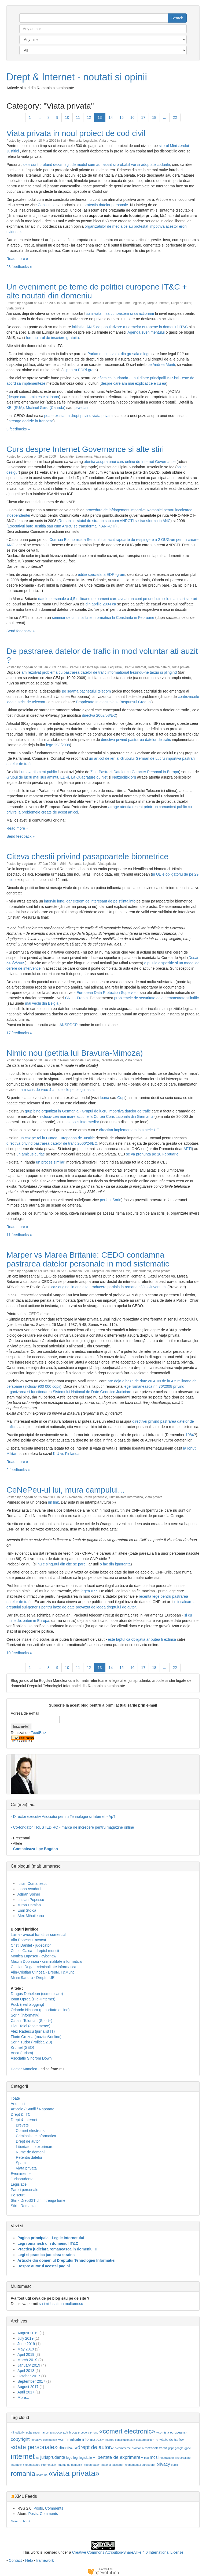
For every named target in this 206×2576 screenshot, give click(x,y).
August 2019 (28, 2333)
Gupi (121, 1098)
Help (29, 2560)
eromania (138, 2448)
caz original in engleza (70, 1287)
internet (23, 2456)
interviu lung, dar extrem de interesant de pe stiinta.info (89, 901)
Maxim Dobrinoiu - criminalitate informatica (46, 1961)
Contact (15, 2560)
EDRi (64, 777)
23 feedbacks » (19, 267)
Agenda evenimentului (146, 332)
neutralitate (167, 2457)
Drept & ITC (21, 2114)
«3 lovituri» (18, 2432)
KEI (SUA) (15, 407)
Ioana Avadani (29, 1889)
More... (23, 2397)
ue (45, 2475)
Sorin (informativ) (25, 2015)
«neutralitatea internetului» (40, 2464)
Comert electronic (30, 2130)
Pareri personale (71, 1060)
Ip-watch (80, 407)
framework (45, 2560)
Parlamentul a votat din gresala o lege (118, 354)
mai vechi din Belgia (41, 1003)
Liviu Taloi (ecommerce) (30, 2026)
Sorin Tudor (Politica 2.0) (31, 2042)
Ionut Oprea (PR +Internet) (33, 1999)
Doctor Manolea (24, 2069)
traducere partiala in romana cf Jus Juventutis (128, 1287)
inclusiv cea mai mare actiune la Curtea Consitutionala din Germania (96, 1116)
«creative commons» (44, 2439)
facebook (151, 2448)
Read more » (17, 258)
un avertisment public (39, 772)
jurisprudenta (52, 2457)
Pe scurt (17, 2195)
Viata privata (107, 140)
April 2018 (25, 2370)
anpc (45, 2432)
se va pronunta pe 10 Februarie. (152, 1154)
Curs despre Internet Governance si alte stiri (85, 449)
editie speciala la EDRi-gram (101, 574)
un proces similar (50, 1162)
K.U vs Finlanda (66, 1453)
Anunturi (18, 2104)
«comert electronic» (127, 2431)
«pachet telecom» (112, 2464)
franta (163, 2448)
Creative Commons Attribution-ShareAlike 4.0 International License (127, 2552)
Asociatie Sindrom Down (31, 2058)
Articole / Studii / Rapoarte (32, 2109)
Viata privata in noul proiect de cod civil (75, 133)
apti (65, 2432)
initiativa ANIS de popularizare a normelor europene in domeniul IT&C (130, 327)
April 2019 (25, 2354)
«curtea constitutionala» (120, 2439)
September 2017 (31, 2381)
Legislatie (90, 140)
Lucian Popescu (30, 1899)
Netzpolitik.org (124, 777)
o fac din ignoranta (115, 1564)
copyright (20, 2439)
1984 (190, 1435)
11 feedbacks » (19, 1235)
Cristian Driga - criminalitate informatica (43, 1967)
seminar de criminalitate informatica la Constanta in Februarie (103, 617)
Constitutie (47, 205)
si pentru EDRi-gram (79, 370)
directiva (66, 2448)
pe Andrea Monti (161, 364)
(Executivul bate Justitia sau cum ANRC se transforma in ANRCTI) (62, 526)
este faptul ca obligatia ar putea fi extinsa (142, 1639)
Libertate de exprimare (34, 2147)
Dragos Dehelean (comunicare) (37, 1994)
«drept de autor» (94, 2447)
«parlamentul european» (140, 2464)
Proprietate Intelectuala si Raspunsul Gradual (114, 702)
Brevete (22, 2125)
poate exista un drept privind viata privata (78, 415)
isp (37, 2457)
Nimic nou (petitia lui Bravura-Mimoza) (74, 1052)
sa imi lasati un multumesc (61, 2304)
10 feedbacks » (19, 1653)
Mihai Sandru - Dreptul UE (32, 1977)
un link (53, 1502)
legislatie (85, 2458)
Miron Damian (29, 1905)
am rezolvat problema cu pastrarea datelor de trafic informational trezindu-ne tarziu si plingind (99, 672)
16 (132, 117)
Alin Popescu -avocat (28, 1940)
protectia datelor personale (105, 205)
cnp (96, 2432)
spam (39, 2475)
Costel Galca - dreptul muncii (35, 1951)
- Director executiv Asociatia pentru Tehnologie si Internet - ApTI (63, 1816)
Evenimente (83, 456)
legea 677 (89, 1591)
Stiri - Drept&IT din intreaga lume (106, 303)
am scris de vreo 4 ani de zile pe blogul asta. (58, 1089)
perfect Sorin (110, 1200)
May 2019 (25, 2349)
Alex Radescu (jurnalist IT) (33, 2031)
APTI (187, 1149)
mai (146, 2457)
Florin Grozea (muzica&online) (36, 2037)
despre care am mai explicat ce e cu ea (133, 383)
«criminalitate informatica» (81, 2439)
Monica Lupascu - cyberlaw (33, 1956)
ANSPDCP (69, 1025)
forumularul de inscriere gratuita (52, 338)
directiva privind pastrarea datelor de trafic (136, 739)
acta (28, 2432)
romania (23, 2473)
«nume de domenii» (70, 2464)
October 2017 (28, 2376)
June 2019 (26, 2344)
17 (143, 117)
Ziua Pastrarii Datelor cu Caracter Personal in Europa (134, 772)
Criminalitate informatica (126, 1497)
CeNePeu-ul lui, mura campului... (65, 1489)
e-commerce (123, 2448)
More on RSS (20, 2521)
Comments (54, 2508)
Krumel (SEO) (22, 2047)
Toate (15, 2098)
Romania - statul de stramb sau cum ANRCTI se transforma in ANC (115, 521)
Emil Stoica (26, 1910)
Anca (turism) (22, 2053)
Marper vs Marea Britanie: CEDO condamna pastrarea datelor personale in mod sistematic (87, 1259)
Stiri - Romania (71, 140)
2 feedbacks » (18, 1470)
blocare (74, 2432)
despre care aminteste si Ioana (33, 397)
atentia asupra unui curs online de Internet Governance (130, 461)
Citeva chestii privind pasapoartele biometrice (87, 856)
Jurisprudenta (141, 1271)
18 (154, 117)
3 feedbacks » (18, 429)
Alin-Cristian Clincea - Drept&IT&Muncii (43, 1972)
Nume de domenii (30, 2152)
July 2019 (25, 2338)
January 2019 (28, 2365)
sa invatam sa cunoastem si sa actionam (120, 313)
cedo (84, 2432)
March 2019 (27, 2360)
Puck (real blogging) (27, 2004)
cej (90, 2432)
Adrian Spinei (28, 1894)
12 (89, 117)
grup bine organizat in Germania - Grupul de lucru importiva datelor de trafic (87, 1111)
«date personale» (34, 2446)
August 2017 (28, 2387)
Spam (21, 2163)
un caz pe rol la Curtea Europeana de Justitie (58, 1138)
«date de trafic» (171, 2440)
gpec (188, 2448)
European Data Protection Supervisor (107, 992)
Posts (38, 2508)
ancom (37, 2432)
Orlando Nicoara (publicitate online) (40, 2010)
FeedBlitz (38, 1733)
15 (121, 117)
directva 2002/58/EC (99, 715)
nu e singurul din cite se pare (62, 1564)
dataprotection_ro (147, 2439)
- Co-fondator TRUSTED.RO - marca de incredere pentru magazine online (72, 1827)
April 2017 (25, 2392)
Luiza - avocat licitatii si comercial (38, 1934)
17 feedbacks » (19, 1033)
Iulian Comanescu (32, 1883)
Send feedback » (20, 631)
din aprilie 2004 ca (101, 604)
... (39, 117)
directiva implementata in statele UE (128, 1130)
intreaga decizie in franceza (30, 421)
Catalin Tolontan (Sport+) (31, 2020)
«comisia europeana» (171, 2432)
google (179, 2448)
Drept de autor (181, 303)
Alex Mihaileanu (30, 1916)
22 (175, 117)
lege (69, 2458)
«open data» (92, 2464)
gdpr (171, 2448)
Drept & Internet (158, 303)
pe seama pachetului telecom (87, 691)
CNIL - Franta (76, 998)
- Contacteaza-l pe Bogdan (34, 1849)
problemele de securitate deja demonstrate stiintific (156, 998)
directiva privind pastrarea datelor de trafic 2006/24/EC (51, 1143)
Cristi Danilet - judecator (31, 1945)
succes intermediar (83, 1122)
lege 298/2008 (58, 745)
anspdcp (56, 2432)
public (175, 2464)
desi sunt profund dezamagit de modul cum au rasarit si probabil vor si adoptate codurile (96, 164)
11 (78, 117)
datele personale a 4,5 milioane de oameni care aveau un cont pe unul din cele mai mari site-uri (117, 599)
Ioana (104, 1098)
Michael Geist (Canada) (45, 407)
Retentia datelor (159, 667)
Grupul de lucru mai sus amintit (32, 777)
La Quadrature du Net (89, 777)
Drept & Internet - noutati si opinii (76, 77)
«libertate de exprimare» (118, 2457)
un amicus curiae (30, 1154)
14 (111, 117)
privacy (163, 2464)
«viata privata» (74, 2473)
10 (67, 117)
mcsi (154, 2457)
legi (75, 2458)
